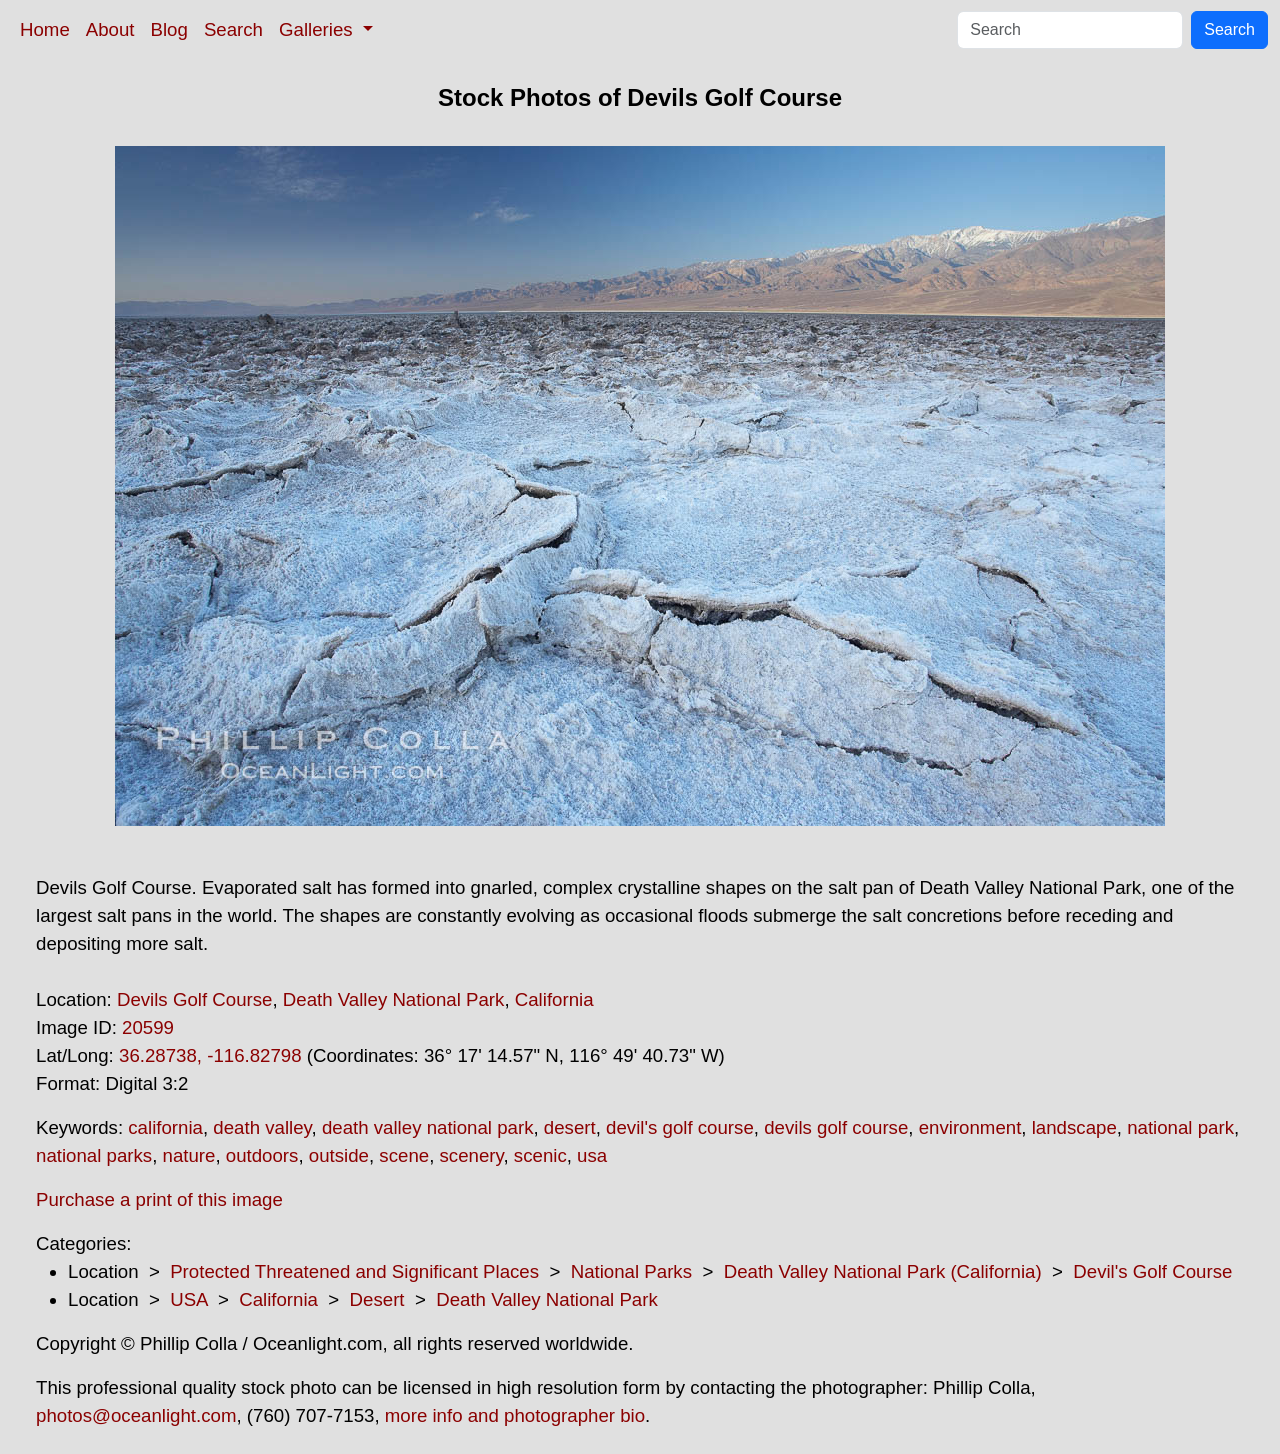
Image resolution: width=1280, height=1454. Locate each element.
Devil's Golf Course (1152, 1271)
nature (189, 1155)
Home (45, 29)
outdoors (262, 1155)
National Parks (631, 1271)
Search (233, 29)
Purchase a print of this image (159, 1199)
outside (339, 1155)
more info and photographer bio (515, 1415)
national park (1180, 1127)
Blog (169, 29)
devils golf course (836, 1127)
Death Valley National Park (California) (883, 1271)
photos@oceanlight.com (136, 1415)
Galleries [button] (318, 29)
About (110, 29)
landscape (1074, 1127)
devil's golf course (680, 1127)
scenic (540, 1155)
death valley (262, 1127)
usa (592, 1155)
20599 (148, 1027)
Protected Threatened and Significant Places (354, 1271)
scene (404, 1155)
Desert (377, 1299)
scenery (472, 1155)
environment (970, 1127)
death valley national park (428, 1127)
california (165, 1127)
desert (570, 1127)
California (554, 999)
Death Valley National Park (394, 999)
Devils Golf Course (195, 999)
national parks (94, 1155)
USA (188, 1299)
